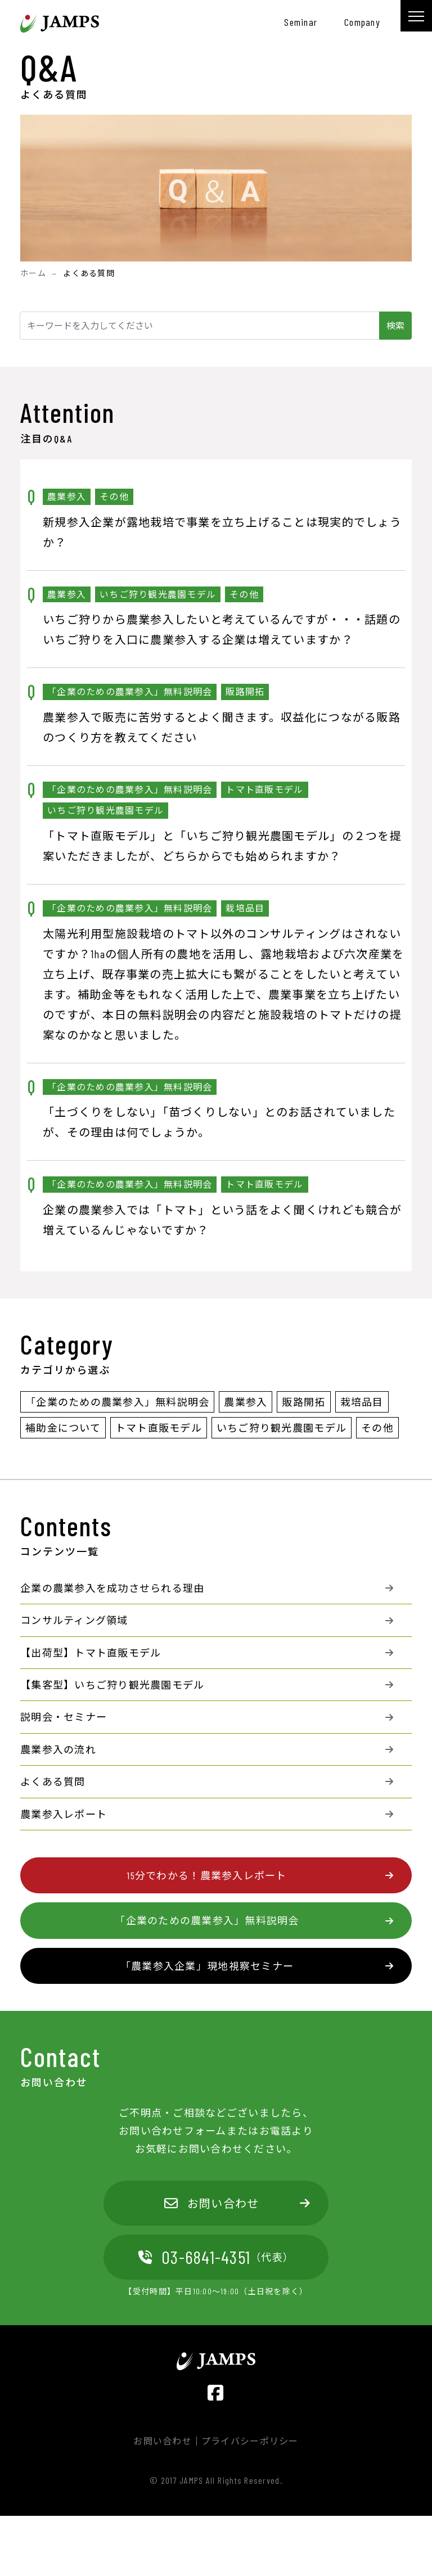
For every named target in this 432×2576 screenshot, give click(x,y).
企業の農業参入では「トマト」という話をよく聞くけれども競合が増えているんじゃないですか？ (222, 1220)
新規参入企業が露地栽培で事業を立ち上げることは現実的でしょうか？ (222, 532)
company (362, 22)
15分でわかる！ (206, 1875)
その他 (377, 1428)
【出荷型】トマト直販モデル (90, 1652)
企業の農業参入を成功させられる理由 (112, 1588)
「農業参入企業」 (207, 1966)
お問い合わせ (211, 2203)
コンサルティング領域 (74, 1620)
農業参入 (245, 1402)
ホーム (33, 273)
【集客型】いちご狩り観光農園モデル (112, 1685)
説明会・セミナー (63, 1717)
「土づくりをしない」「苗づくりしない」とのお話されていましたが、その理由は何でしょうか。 (219, 1122)
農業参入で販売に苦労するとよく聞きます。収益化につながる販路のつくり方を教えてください (221, 727)
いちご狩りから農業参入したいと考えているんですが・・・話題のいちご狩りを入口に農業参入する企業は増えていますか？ (221, 629)
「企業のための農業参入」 (207, 1920)
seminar (300, 22)
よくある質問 (53, 1781)
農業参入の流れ (58, 1749)
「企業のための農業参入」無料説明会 (117, 1402)
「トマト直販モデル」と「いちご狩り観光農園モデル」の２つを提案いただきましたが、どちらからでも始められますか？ (222, 846)
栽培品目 (362, 1402)
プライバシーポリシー (250, 2441)
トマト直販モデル (158, 1428)
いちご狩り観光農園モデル (281, 1428)
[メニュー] (416, 15)
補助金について (63, 1428)
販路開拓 (303, 1402)
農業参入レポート (63, 1814)
